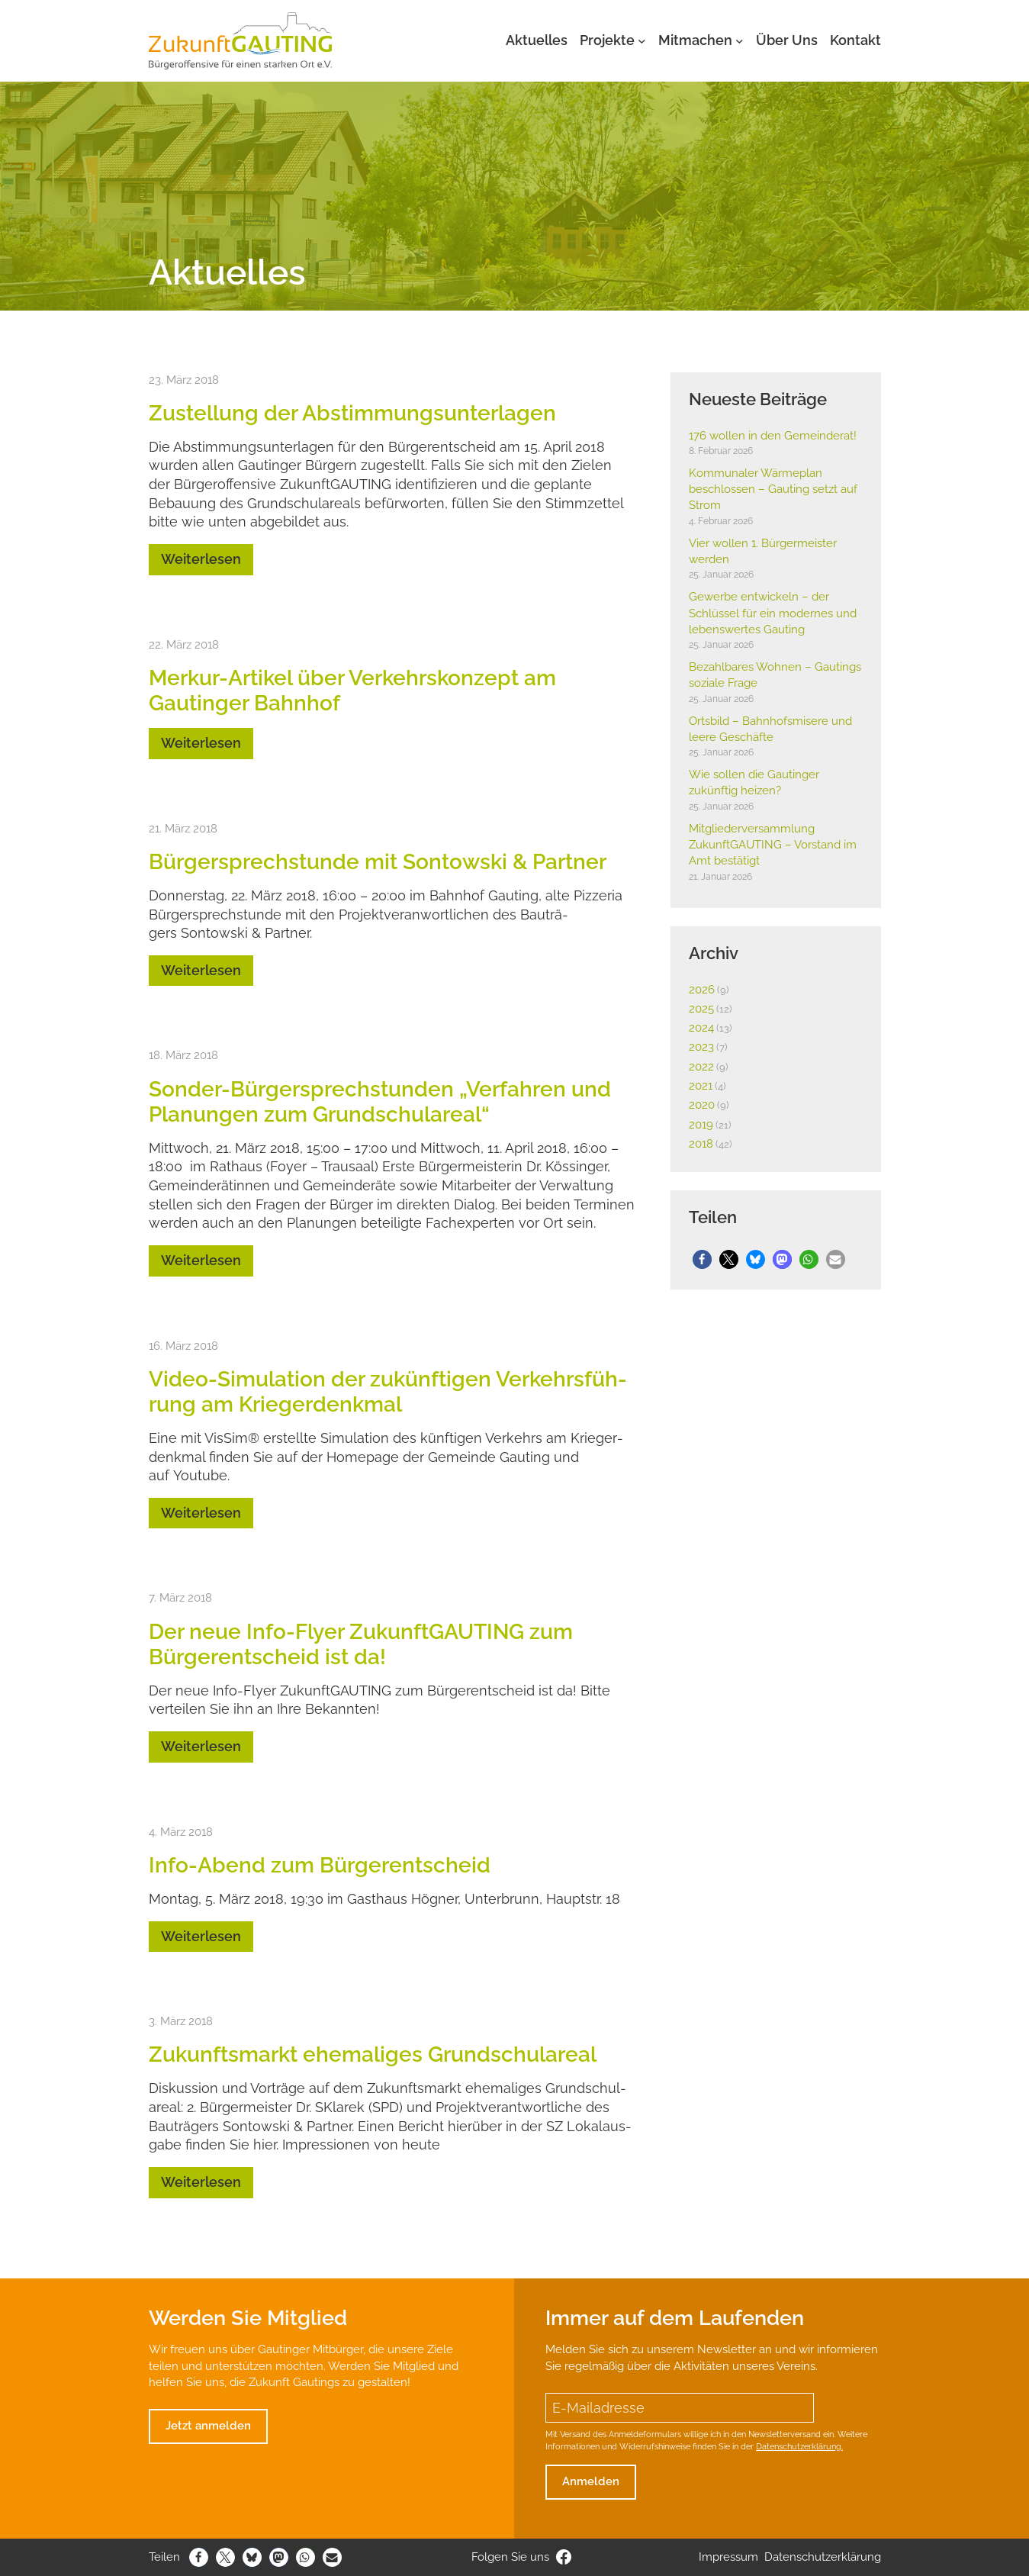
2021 (700, 1086)
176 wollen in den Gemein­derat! (773, 436)
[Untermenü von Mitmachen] (739, 41)
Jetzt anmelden (208, 2426)
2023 (701, 1047)
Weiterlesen (201, 559)
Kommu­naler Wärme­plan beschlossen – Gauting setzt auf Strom (773, 489)
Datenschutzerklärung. (799, 2446)
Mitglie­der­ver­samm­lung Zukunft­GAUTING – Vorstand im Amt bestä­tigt (773, 845)
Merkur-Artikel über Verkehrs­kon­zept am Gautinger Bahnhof (352, 690)
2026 (702, 990)
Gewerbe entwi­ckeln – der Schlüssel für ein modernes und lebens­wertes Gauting (773, 613)
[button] (702, 1259)
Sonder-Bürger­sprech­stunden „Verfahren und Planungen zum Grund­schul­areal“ (380, 1101)
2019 (701, 1125)
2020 (702, 1105)
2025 (701, 1009)
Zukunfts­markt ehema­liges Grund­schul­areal (372, 2054)
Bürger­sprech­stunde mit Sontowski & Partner (377, 861)
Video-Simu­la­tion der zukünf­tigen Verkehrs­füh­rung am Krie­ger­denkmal (388, 1391)
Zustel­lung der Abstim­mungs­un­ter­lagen (352, 413)
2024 (701, 1028)
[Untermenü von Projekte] (642, 41)
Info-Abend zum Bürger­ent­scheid (319, 1865)
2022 (701, 1067)
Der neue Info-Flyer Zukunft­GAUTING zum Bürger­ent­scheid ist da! (361, 1644)
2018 (701, 1144)
